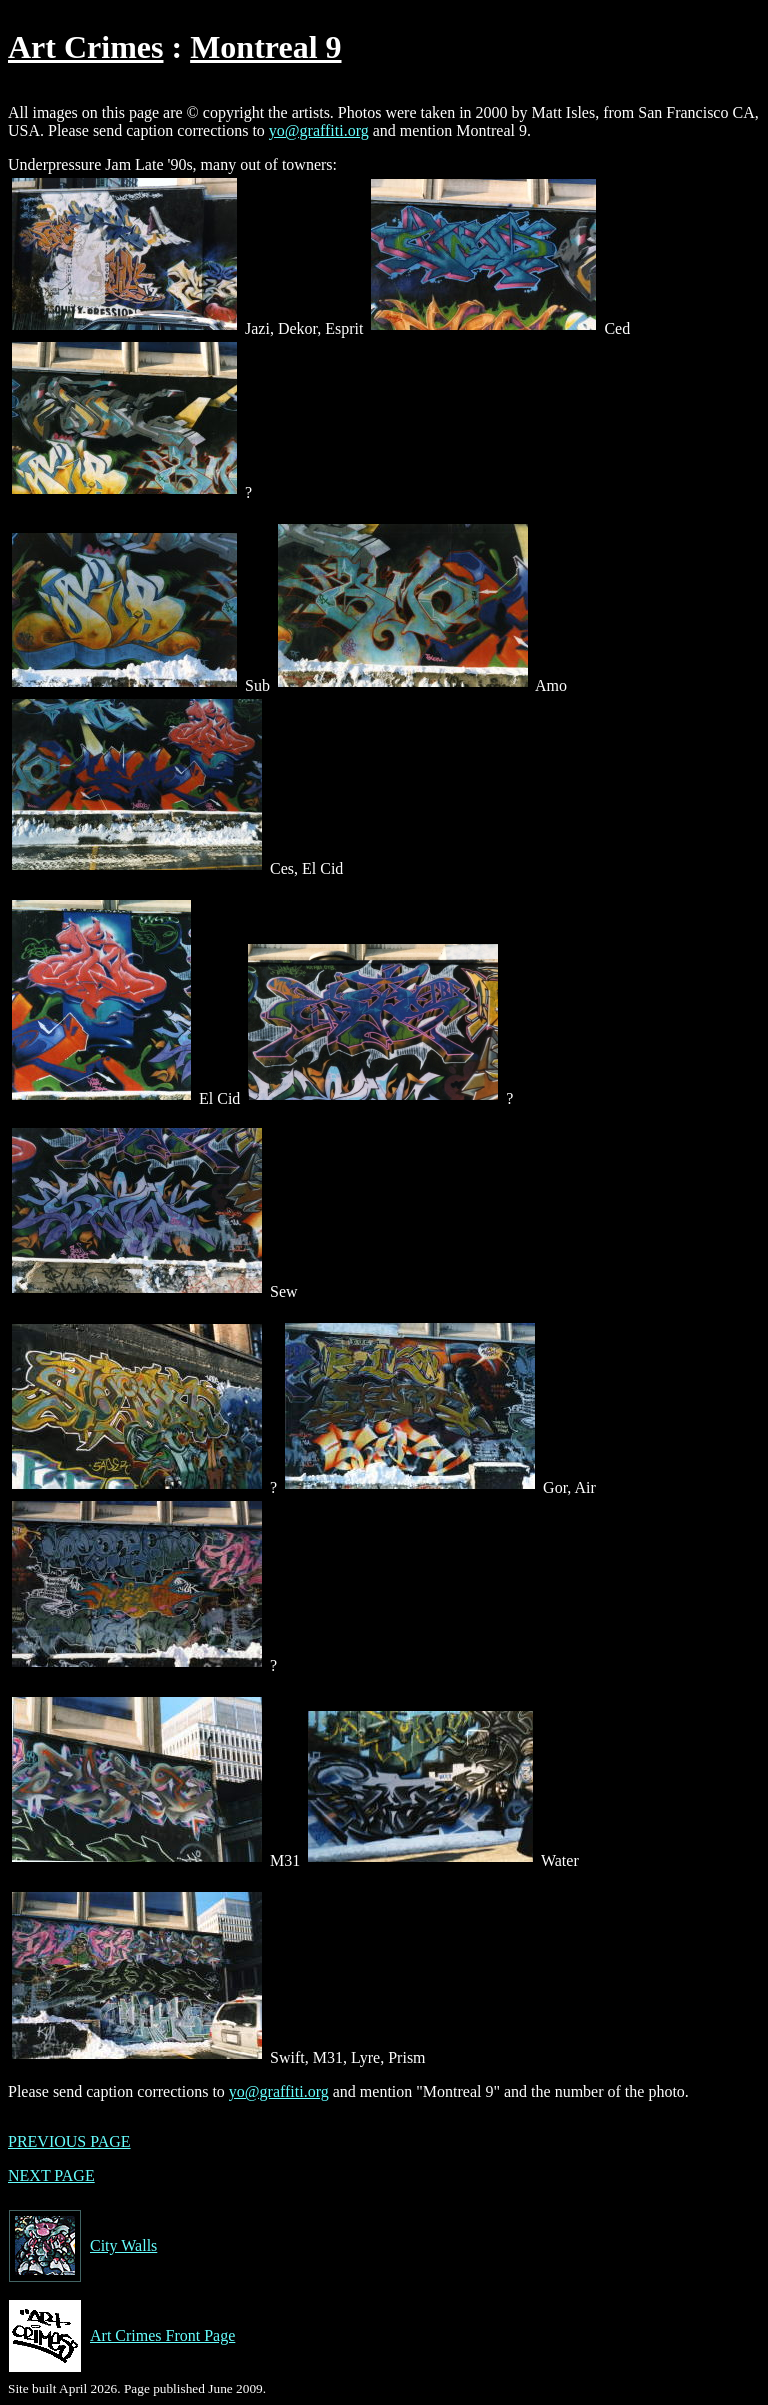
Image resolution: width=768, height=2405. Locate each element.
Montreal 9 (265, 47)
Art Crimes (85, 47)
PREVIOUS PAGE (69, 2141)
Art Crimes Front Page (121, 2336)
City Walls (82, 2246)
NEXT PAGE (51, 2175)
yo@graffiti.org (319, 130)
